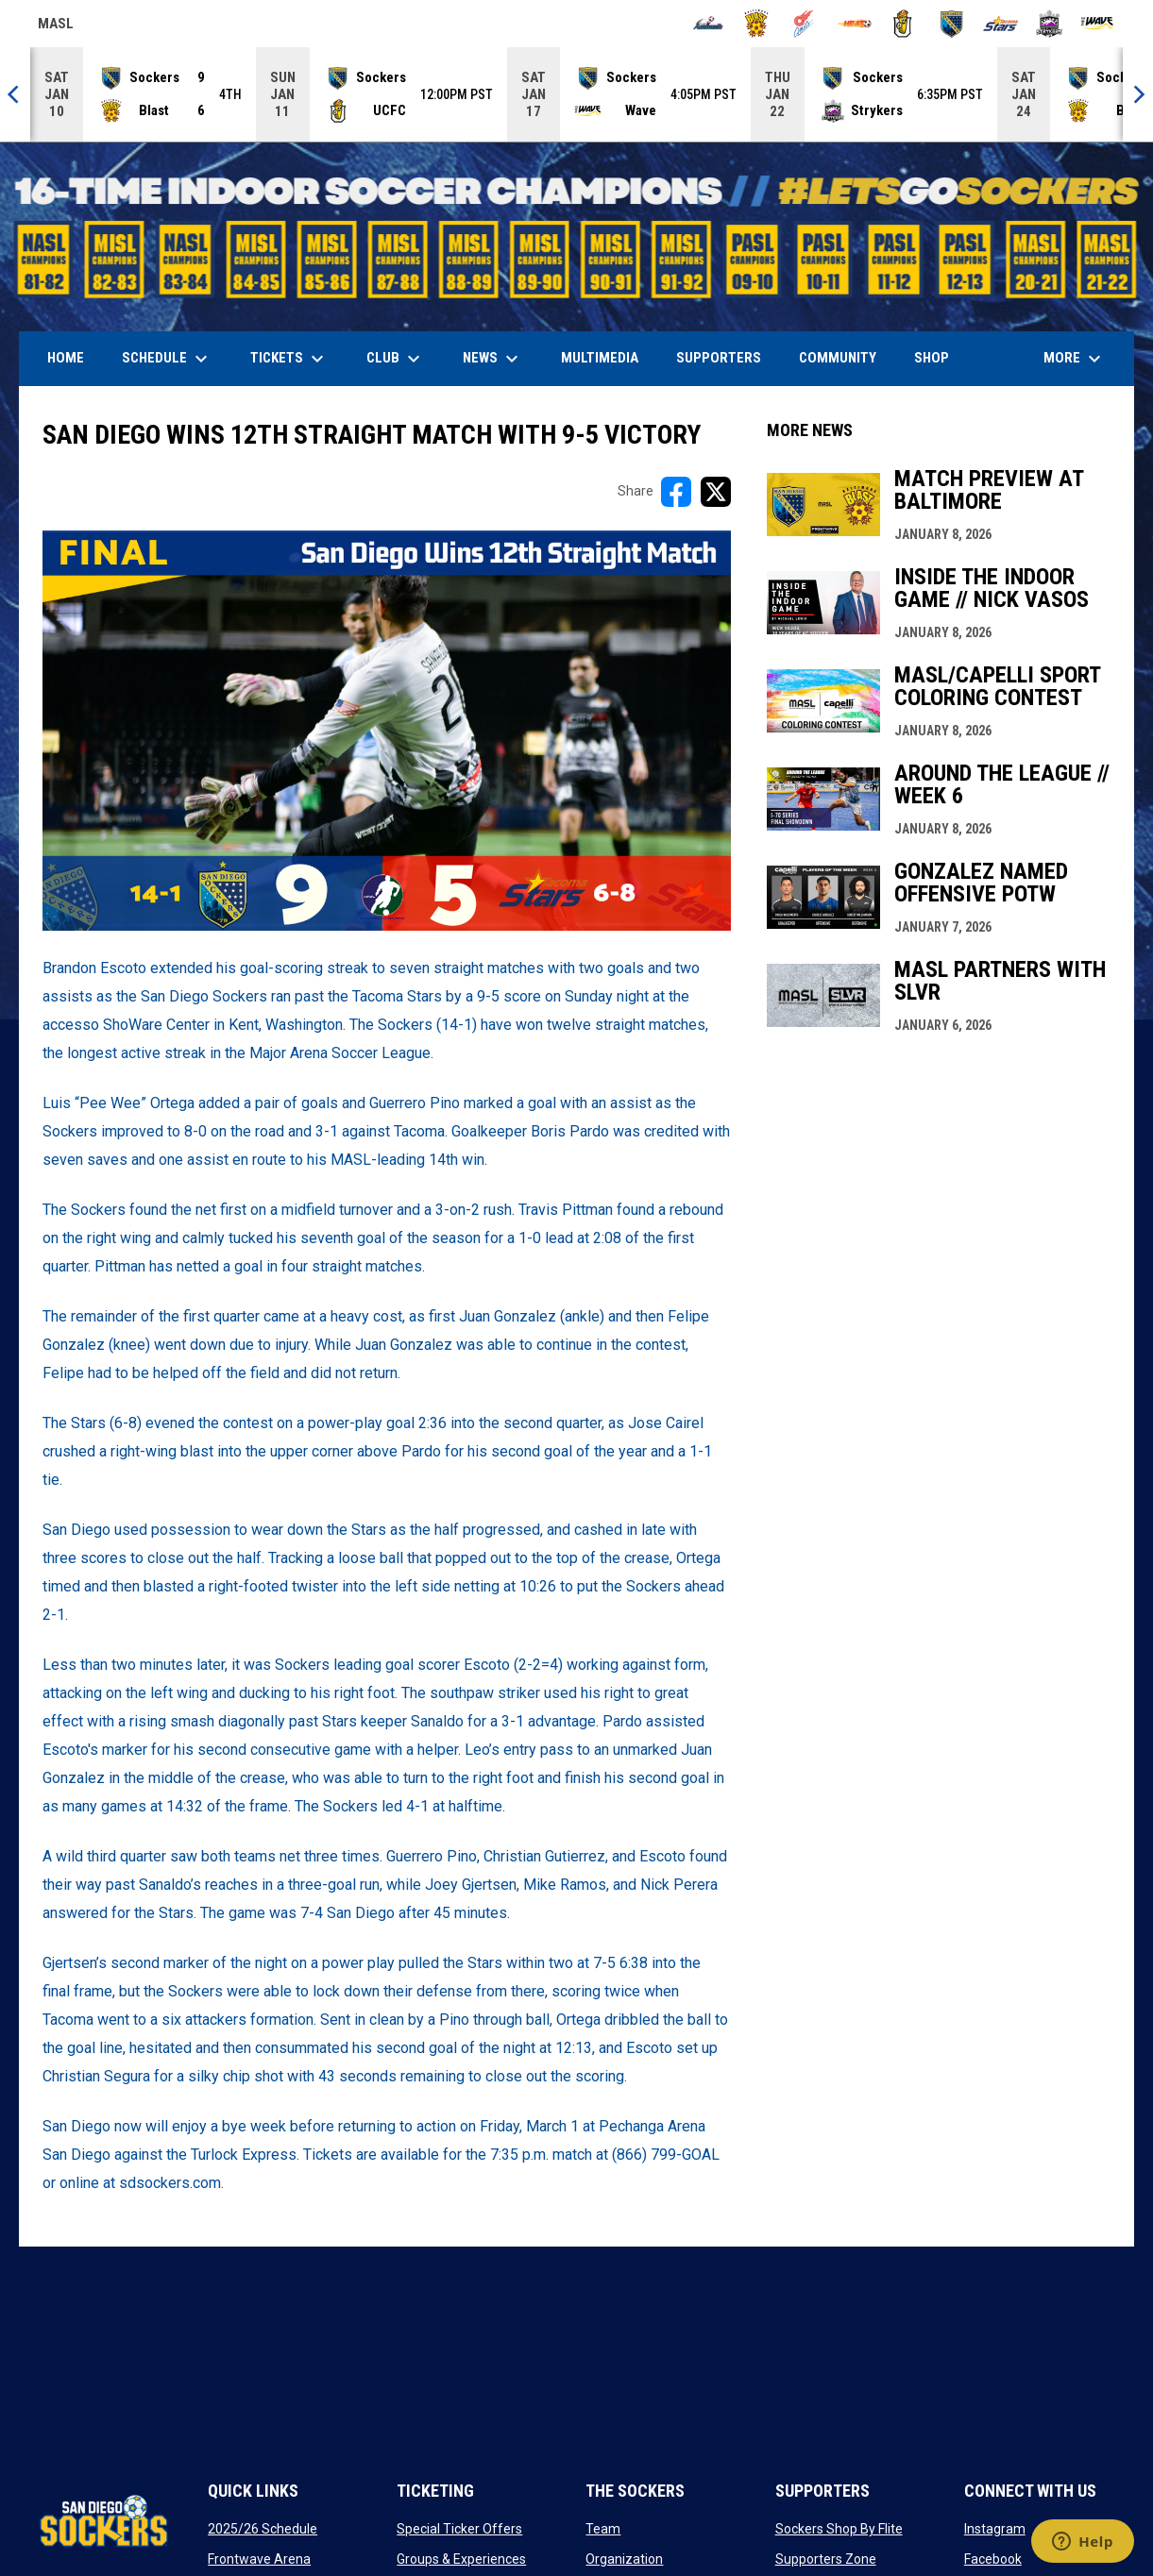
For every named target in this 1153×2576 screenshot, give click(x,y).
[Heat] (854, 23)
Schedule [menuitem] (167, 358)
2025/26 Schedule (262, 2528)
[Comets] (805, 23)
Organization (624, 2559)
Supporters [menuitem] (718, 357)
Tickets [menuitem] (289, 358)
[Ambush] (707, 23)
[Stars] (1000, 23)
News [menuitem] (493, 358)
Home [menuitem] (65, 357)
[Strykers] (1049, 23)
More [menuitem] (1074, 358)
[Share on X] (716, 492)
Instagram (995, 2528)
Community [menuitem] (837, 357)
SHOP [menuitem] (938, 357)
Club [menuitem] (395, 358)
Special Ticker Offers (459, 2528)
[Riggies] (903, 23)
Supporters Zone (825, 2559)
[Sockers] (951, 23)
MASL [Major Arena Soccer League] (56, 26)
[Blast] (756, 23)
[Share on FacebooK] (676, 492)
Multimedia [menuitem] (599, 357)
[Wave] (1097, 23)
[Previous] (15, 94)
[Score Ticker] (576, 94)
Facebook (993, 2559)
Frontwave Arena (259, 2559)
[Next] (1138, 94)
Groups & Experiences (461, 2559)
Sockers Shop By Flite (839, 2528)
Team (602, 2528)
